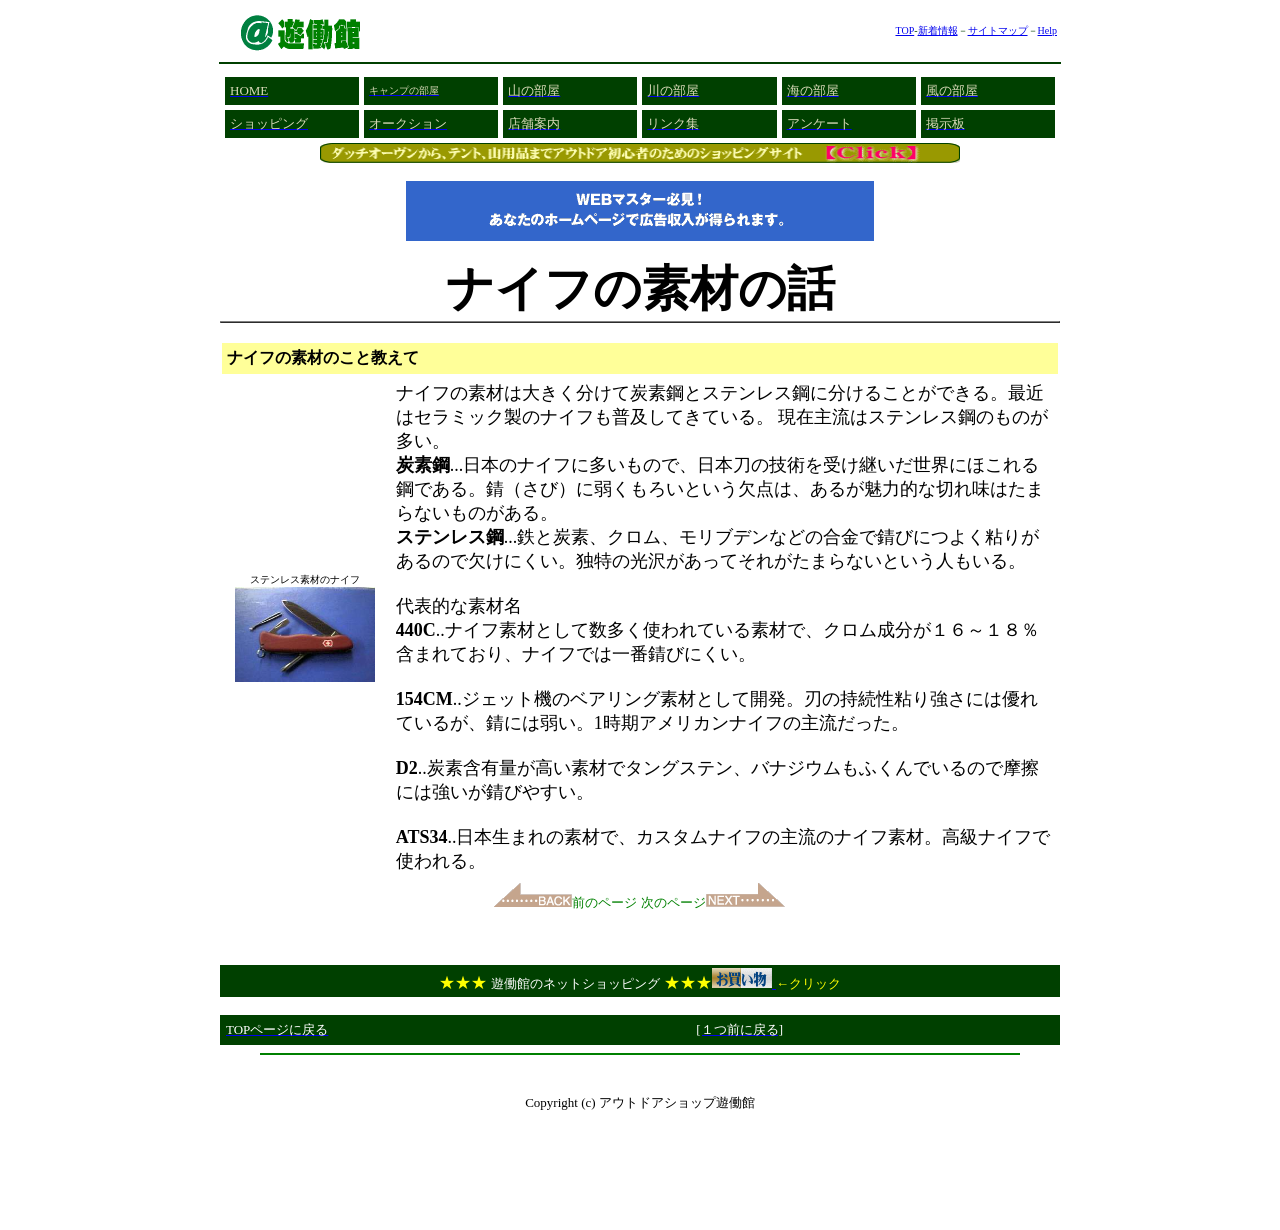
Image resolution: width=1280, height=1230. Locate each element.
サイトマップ (998, 30)
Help (1047, 30)
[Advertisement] (640, 1070)
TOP (904, 30)
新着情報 (938, 30)
